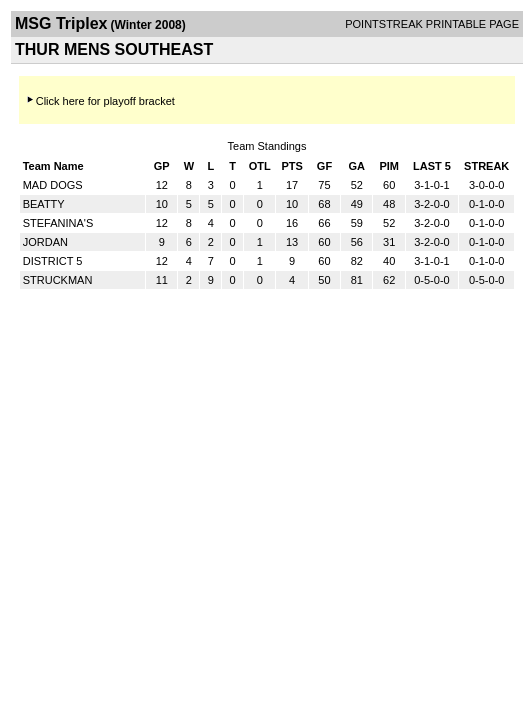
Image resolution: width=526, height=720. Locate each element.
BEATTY (44, 204)
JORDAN (45, 242)
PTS (291, 166)
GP (162, 166)
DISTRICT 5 (53, 261)
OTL (260, 166)
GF (324, 166)
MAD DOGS (53, 185)
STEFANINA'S (58, 223)
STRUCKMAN (58, 280)
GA (357, 166)
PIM (389, 166)
